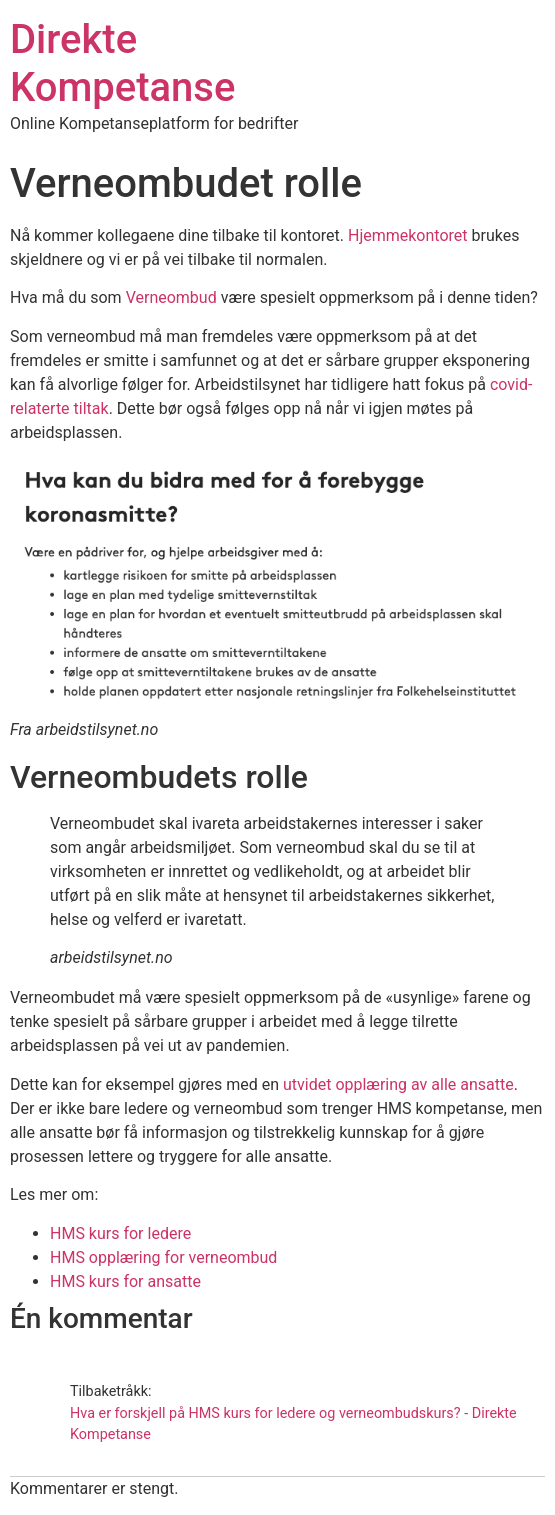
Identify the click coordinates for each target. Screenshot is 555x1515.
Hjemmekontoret (408, 235)
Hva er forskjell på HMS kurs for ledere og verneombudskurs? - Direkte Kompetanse (293, 1424)
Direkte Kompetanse (122, 63)
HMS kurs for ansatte (125, 1281)
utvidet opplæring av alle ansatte (398, 1084)
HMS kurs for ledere (120, 1233)
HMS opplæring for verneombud (163, 1257)
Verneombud (171, 297)
